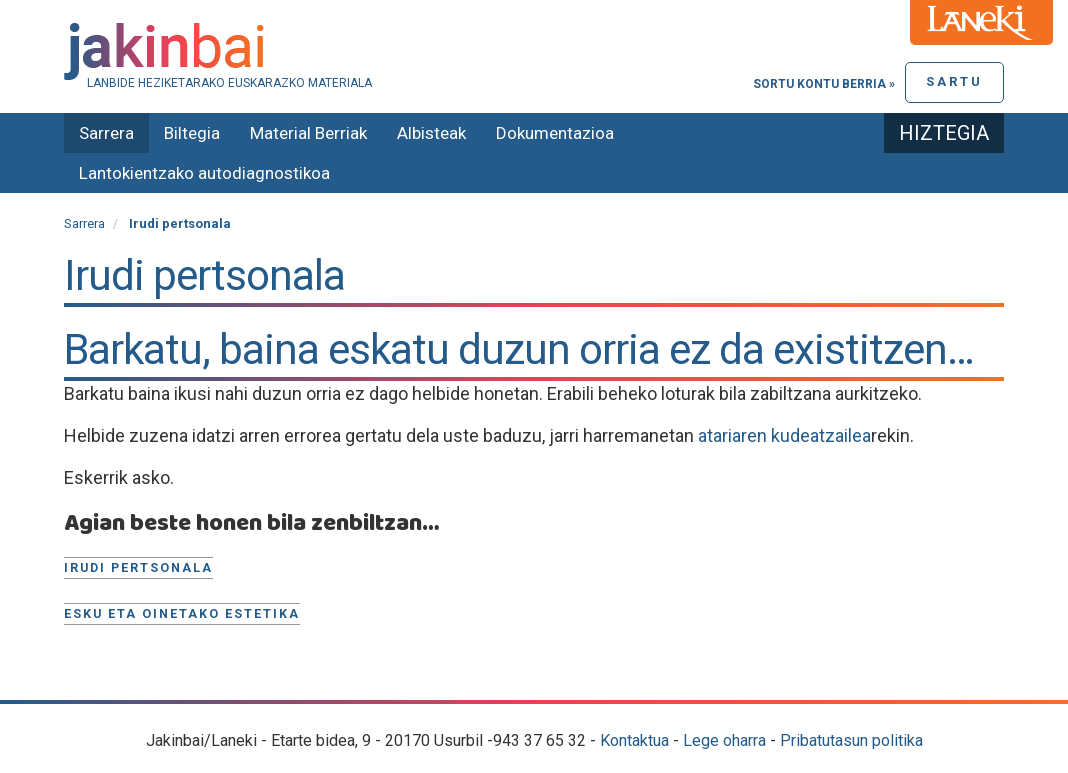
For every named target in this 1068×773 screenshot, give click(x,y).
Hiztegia (944, 133)
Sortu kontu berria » (824, 84)
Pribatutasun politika (851, 740)
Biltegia (192, 133)
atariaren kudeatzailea (784, 435)
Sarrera (106, 133)
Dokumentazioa (555, 133)
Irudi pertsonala (138, 567)
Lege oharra (724, 740)
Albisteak (431, 133)
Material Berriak (308, 133)
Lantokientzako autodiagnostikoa (204, 173)
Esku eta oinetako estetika (182, 613)
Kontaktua (634, 740)
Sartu (954, 81)
